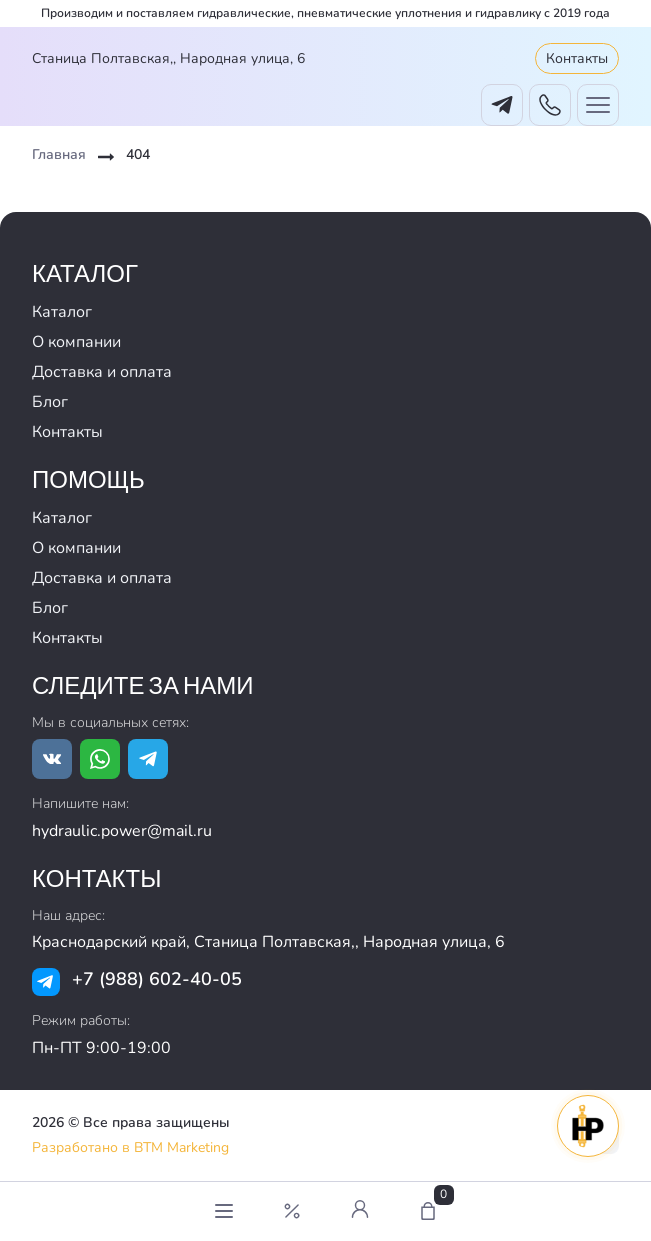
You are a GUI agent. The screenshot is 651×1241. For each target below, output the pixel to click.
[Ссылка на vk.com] (52, 759)
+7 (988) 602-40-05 (157, 979)
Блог (50, 402)
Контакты (577, 58)
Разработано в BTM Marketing (130, 1147)
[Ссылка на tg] (148, 759)
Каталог (62, 312)
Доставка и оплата (102, 372)
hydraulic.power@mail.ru (122, 831)
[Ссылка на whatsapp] (100, 759)
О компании (76, 342)
